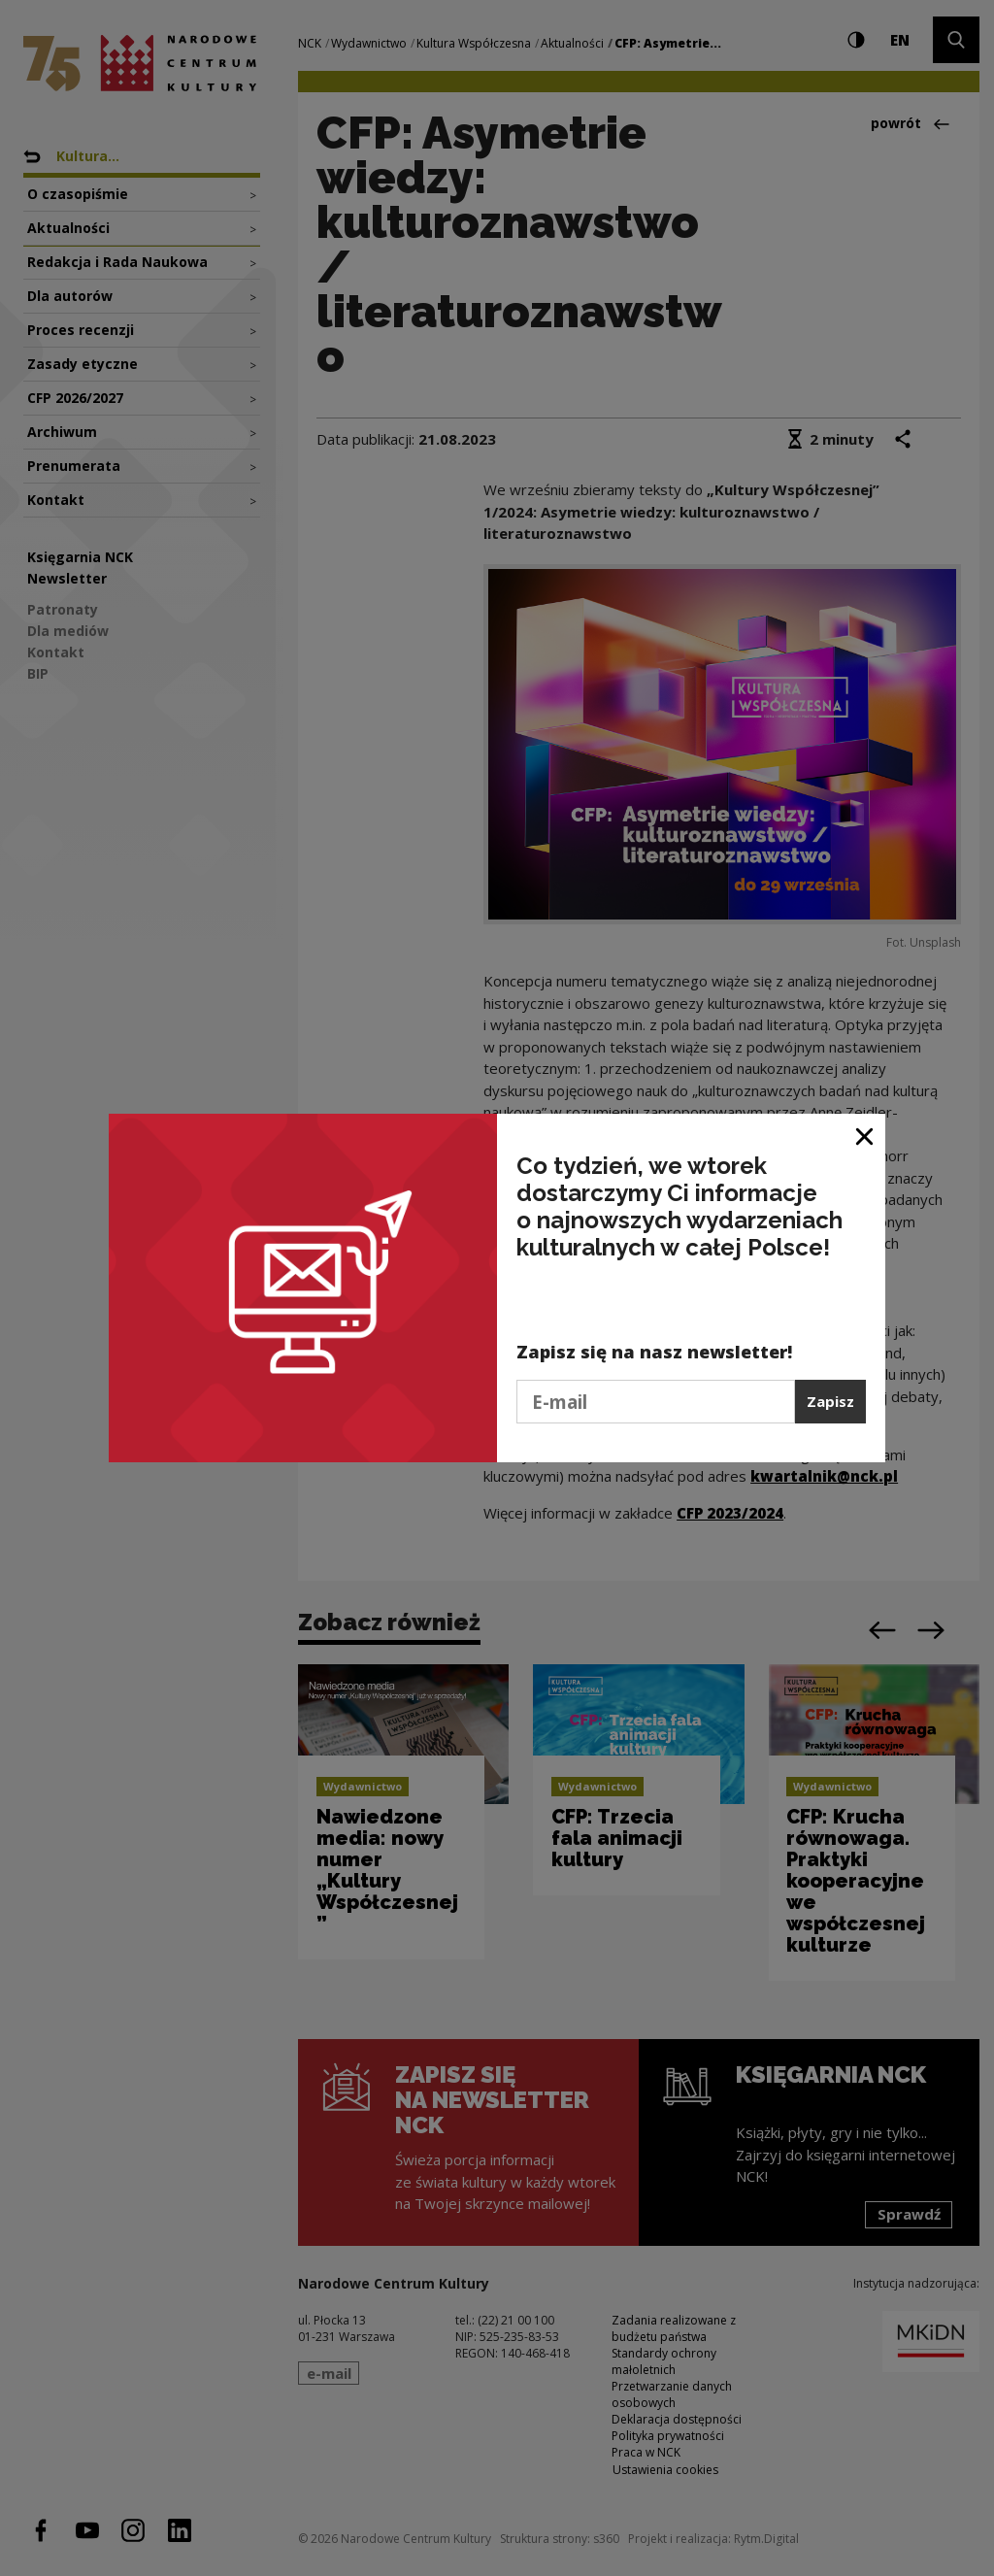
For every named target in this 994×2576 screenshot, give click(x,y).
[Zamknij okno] (865, 1135)
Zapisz (830, 1401)
